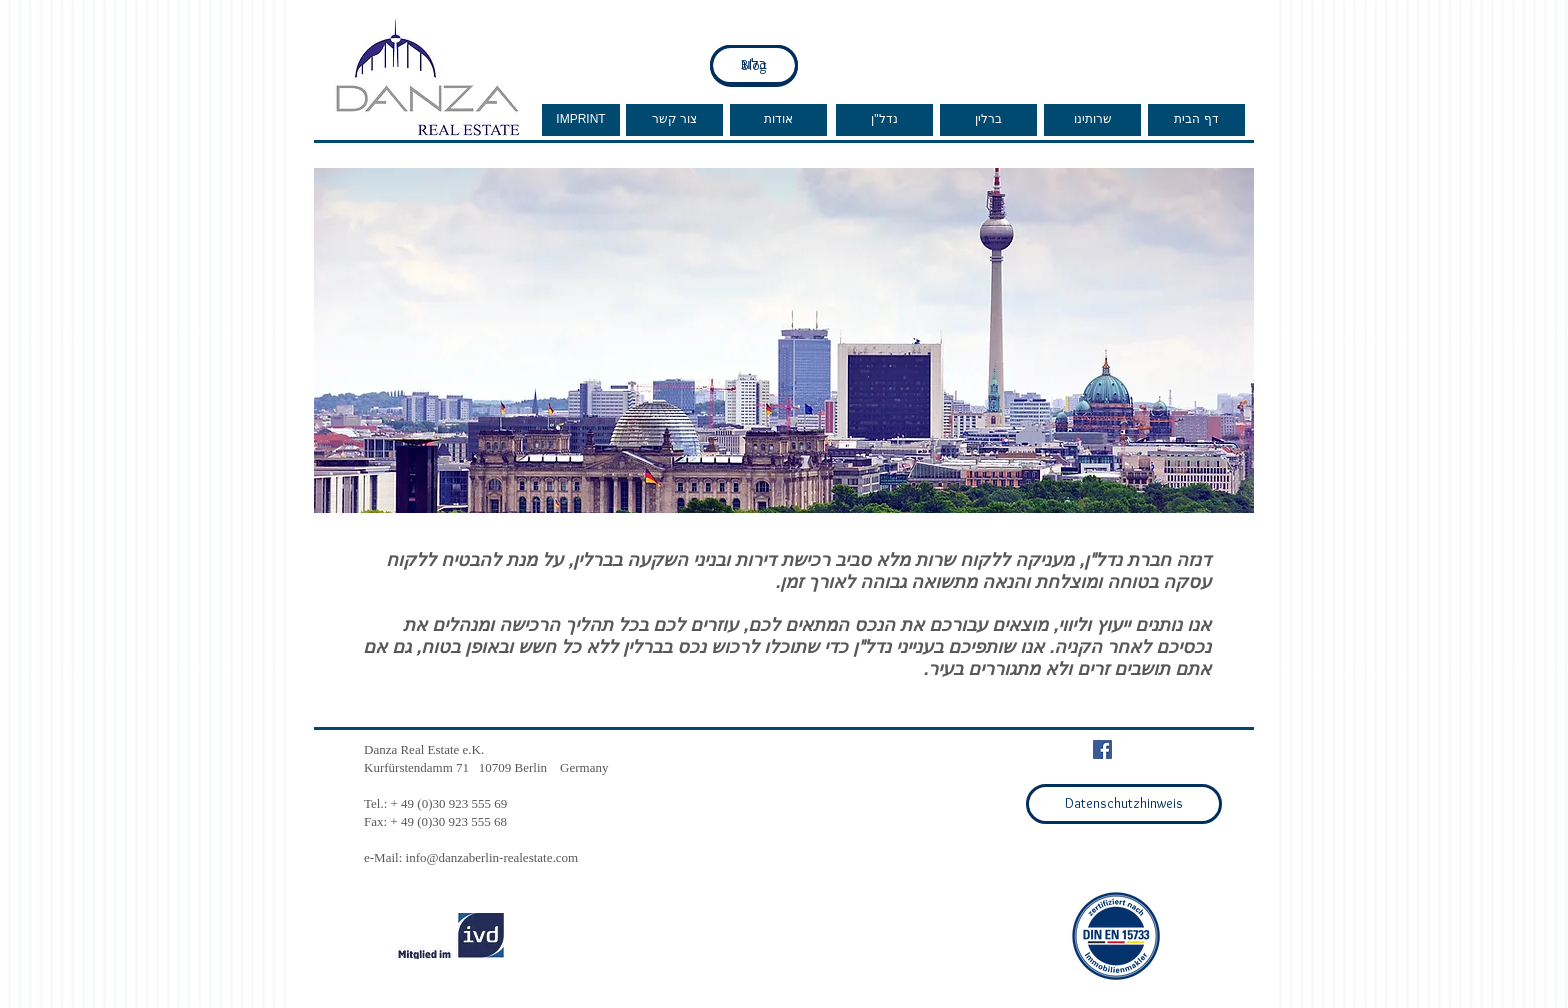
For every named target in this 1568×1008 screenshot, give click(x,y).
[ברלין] (988, 120)
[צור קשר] (674, 120)
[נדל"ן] (884, 120)
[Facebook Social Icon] (1102, 749)
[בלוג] (754, 65)
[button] (784, 340)
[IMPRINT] (581, 120)
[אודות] (778, 120)
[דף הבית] (1196, 120)
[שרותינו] (1092, 120)
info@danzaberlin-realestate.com (492, 857)
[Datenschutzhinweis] (1124, 804)
